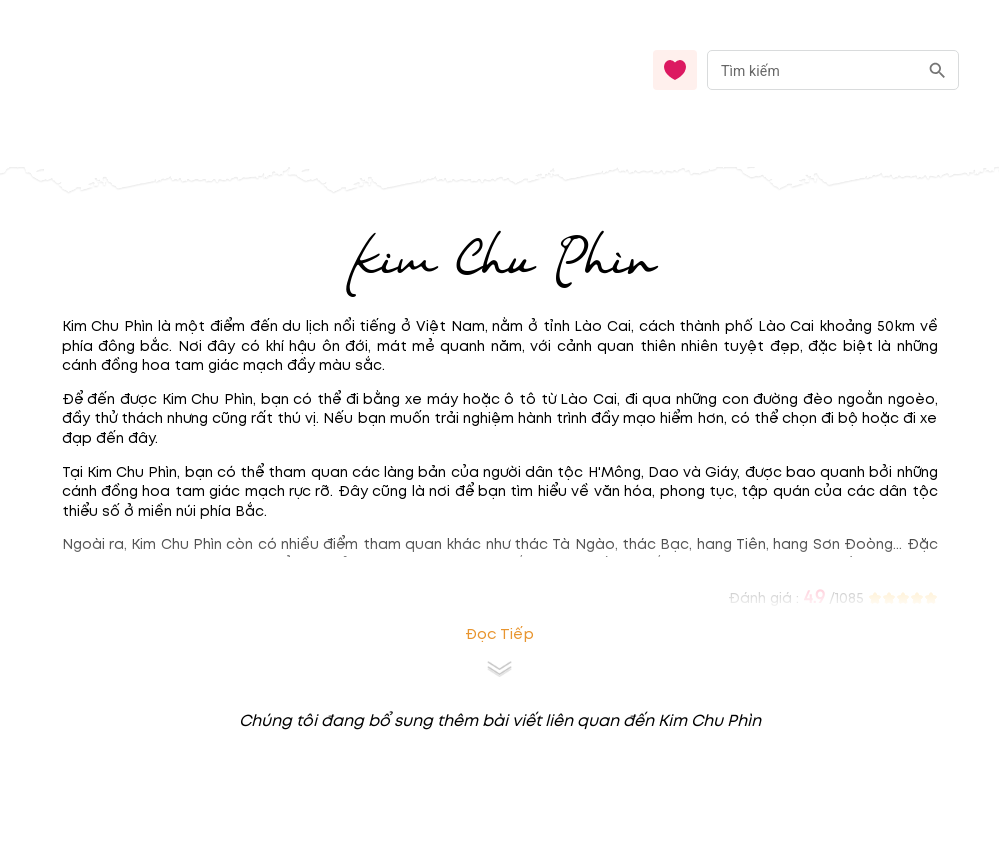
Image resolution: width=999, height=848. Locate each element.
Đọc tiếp (499, 634)
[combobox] (833, 70)
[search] (937, 70)
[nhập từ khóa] (812, 69)
